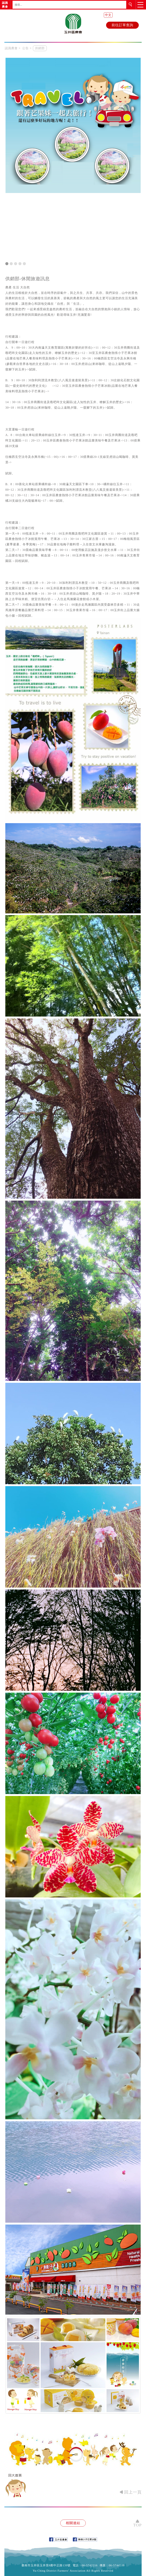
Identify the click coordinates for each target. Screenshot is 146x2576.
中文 (108, 15)
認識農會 (11, 48)
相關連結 (73, 2523)
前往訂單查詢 (122, 25)
